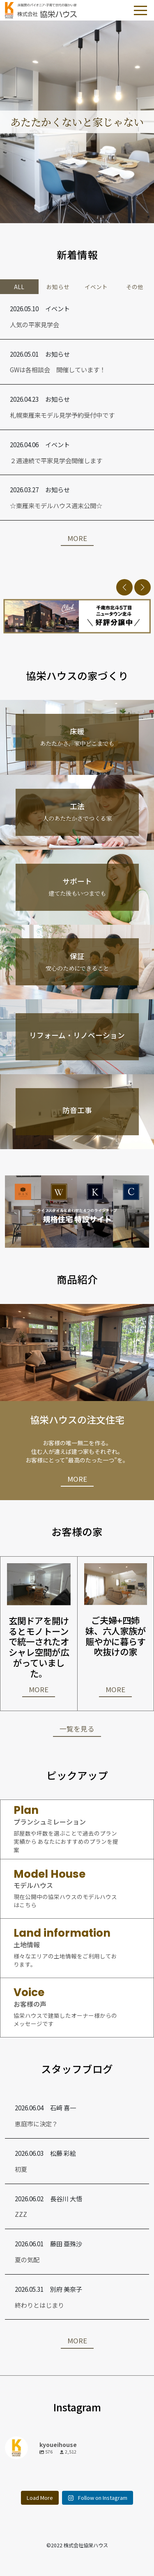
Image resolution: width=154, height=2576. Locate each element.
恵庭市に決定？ (36, 2123)
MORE (77, 538)
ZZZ (21, 2213)
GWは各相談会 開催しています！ (58, 369)
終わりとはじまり (39, 2304)
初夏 (21, 2168)
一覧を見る (77, 1729)
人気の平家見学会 (34, 324)
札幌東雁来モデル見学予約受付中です (62, 414)
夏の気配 (27, 2259)
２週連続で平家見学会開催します (56, 460)
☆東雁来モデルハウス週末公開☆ (56, 505)
